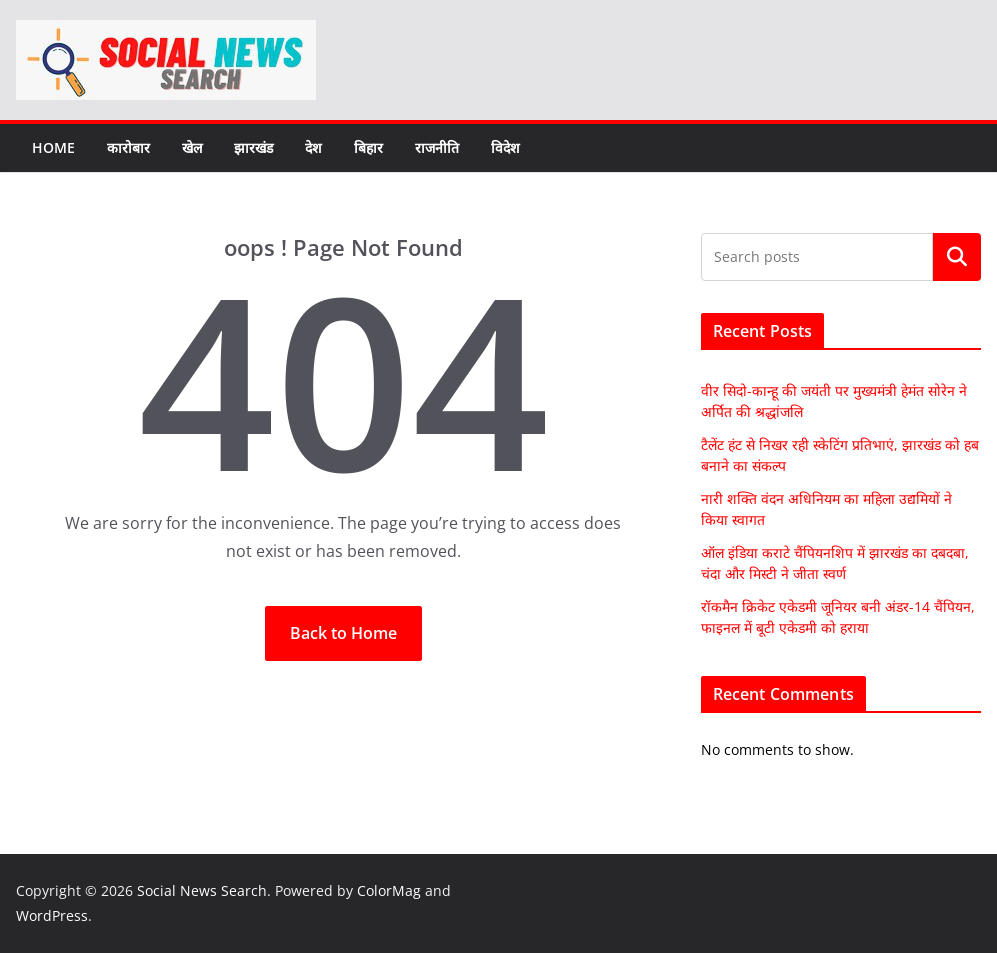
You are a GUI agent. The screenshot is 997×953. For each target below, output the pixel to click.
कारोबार (128, 147)
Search (957, 257)
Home (53, 147)
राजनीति (437, 147)
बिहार (368, 147)
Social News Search (202, 890)
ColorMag (389, 890)
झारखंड (253, 147)
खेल (192, 147)
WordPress (52, 915)
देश (313, 147)
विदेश (505, 147)
